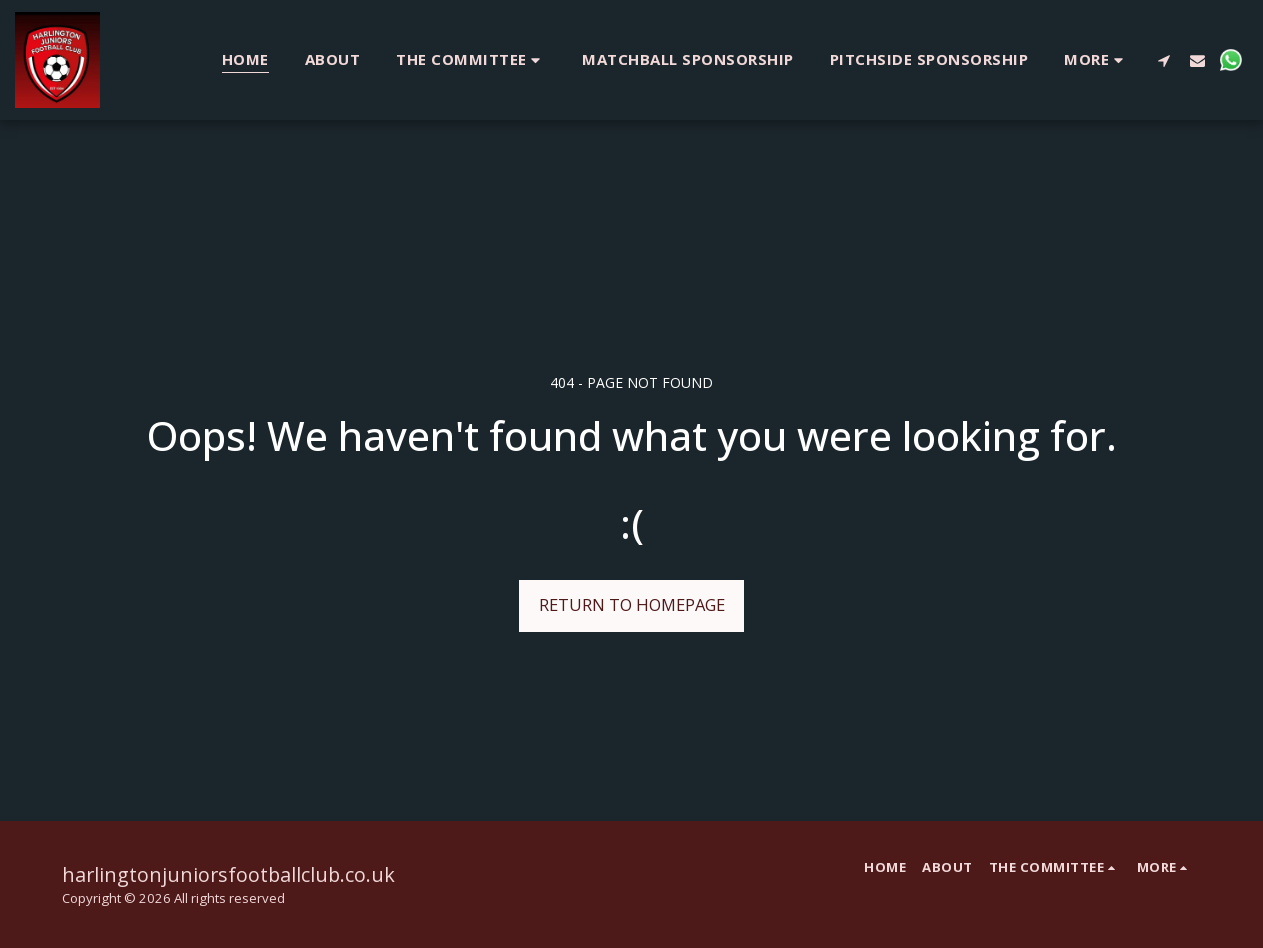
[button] (471, 59)
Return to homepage (632, 604)
